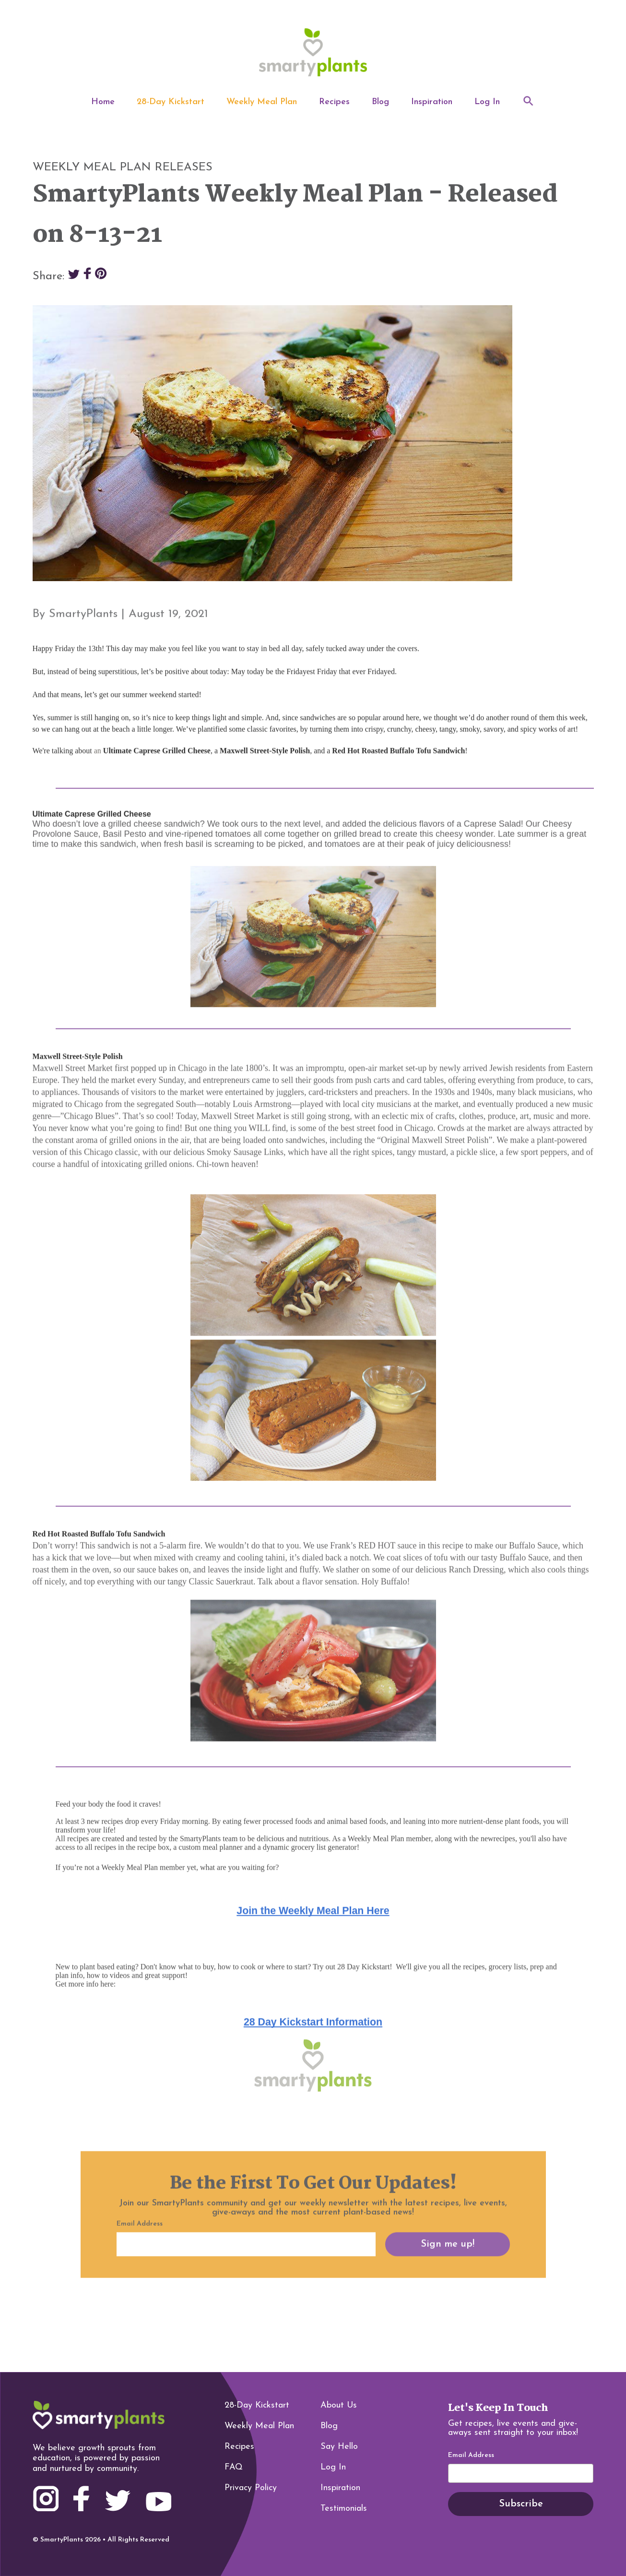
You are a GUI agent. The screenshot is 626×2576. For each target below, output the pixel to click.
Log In (487, 102)
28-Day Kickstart (170, 102)
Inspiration (431, 102)
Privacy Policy (250, 2488)
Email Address (471, 2455)
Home (103, 102)
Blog (380, 102)
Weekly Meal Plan (261, 102)
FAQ (233, 2467)
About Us (338, 2405)
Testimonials (343, 2508)
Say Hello (339, 2446)
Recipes (334, 102)
